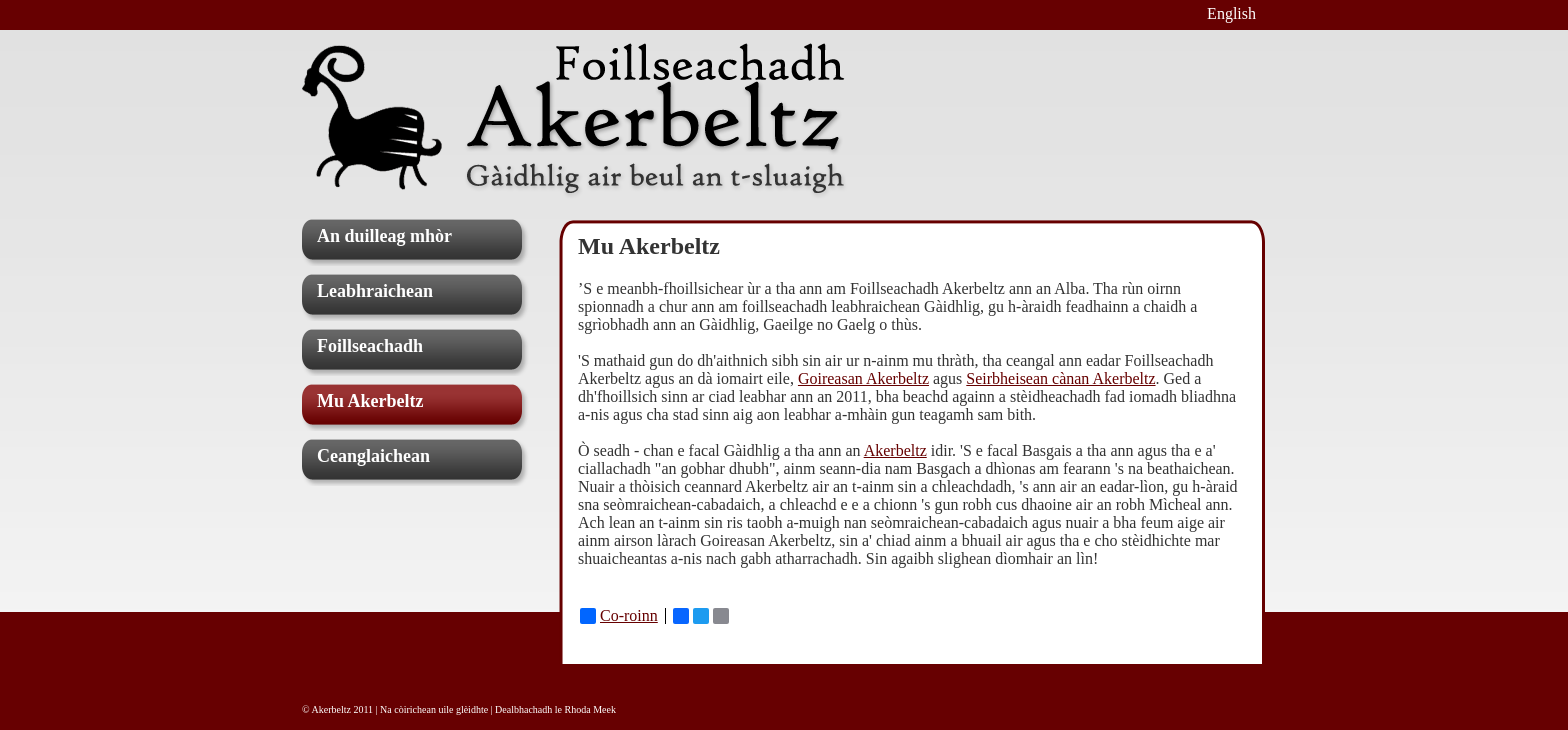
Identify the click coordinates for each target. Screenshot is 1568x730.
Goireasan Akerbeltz (863, 378)
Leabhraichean (375, 291)
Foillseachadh (370, 346)
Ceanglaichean (373, 456)
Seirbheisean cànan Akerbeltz (1060, 378)
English (1231, 13)
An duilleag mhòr (384, 236)
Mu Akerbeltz (370, 401)
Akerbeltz (895, 450)
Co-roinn (619, 616)
